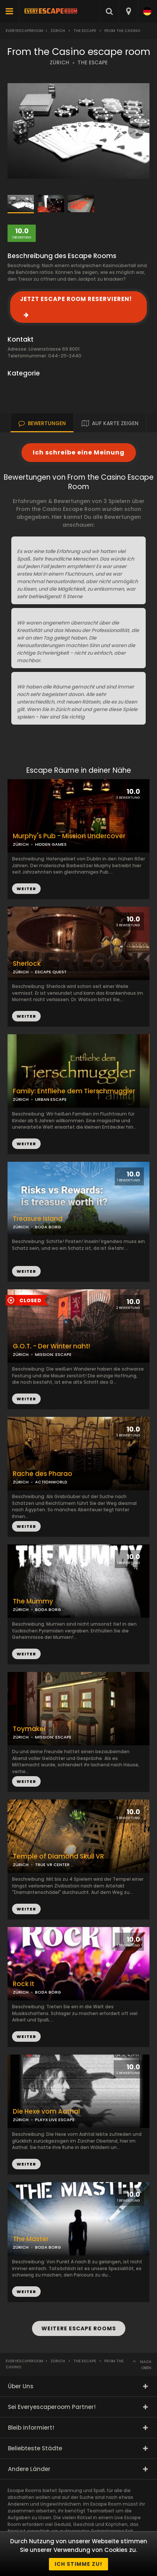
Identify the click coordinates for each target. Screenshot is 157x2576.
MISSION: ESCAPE (53, 1354)
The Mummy (33, 1601)
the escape (84, 30)
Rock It (23, 1984)
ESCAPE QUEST (51, 972)
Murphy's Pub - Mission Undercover (69, 836)
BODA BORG (48, 1227)
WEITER (26, 1016)
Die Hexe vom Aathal (46, 2112)
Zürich (57, 30)
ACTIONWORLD (51, 1482)
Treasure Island (37, 1219)
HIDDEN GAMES (51, 844)
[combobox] (128, 11)
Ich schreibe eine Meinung (79, 452)
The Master (31, 2239)
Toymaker (29, 1729)
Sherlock (27, 964)
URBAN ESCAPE (51, 1099)
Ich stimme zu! (78, 2564)
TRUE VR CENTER (52, 1865)
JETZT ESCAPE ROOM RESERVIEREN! (76, 299)
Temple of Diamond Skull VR (58, 1856)
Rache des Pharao (42, 1474)
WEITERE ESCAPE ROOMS (78, 2328)
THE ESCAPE (93, 62)
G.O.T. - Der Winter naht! (51, 1346)
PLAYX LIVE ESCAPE (55, 2120)
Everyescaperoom (24, 30)
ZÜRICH (59, 62)
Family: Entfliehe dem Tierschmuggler (74, 1091)
